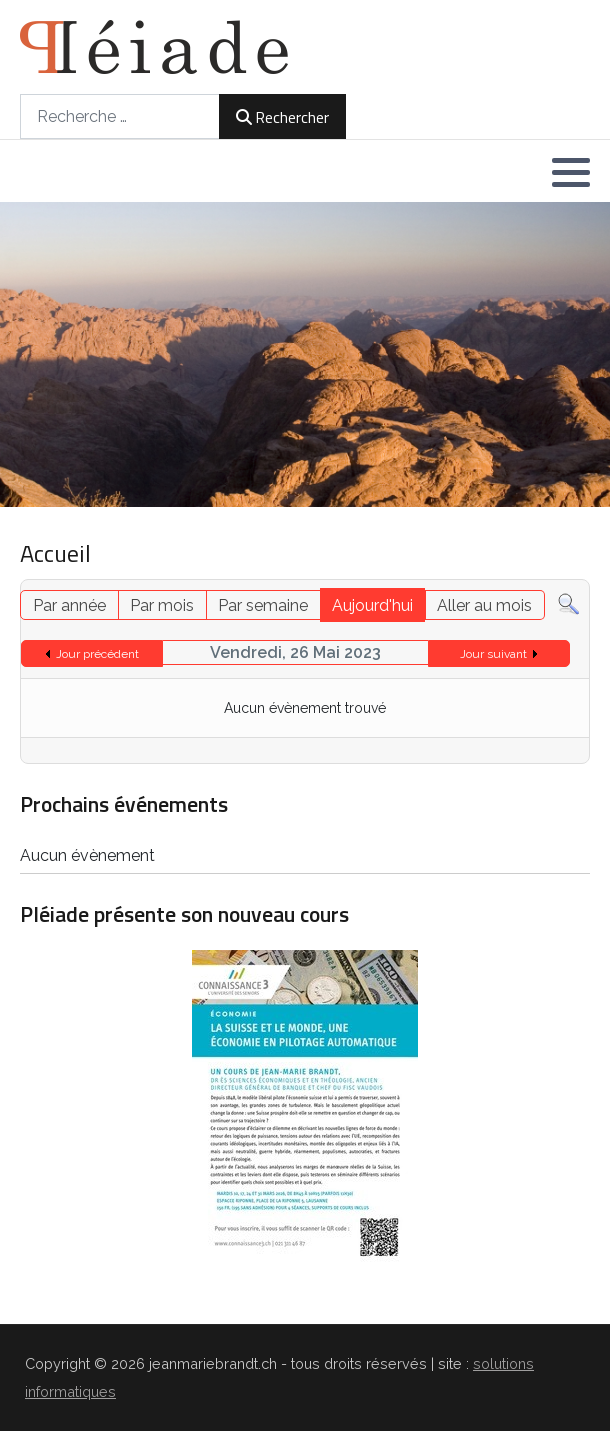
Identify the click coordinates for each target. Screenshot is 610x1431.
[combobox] (120, 116)
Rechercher (282, 117)
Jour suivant (493, 654)
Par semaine (263, 605)
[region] (305, 354)
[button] (571, 172)
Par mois (162, 605)
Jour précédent (97, 654)
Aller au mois (484, 605)
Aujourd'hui (372, 605)
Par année (69, 605)
